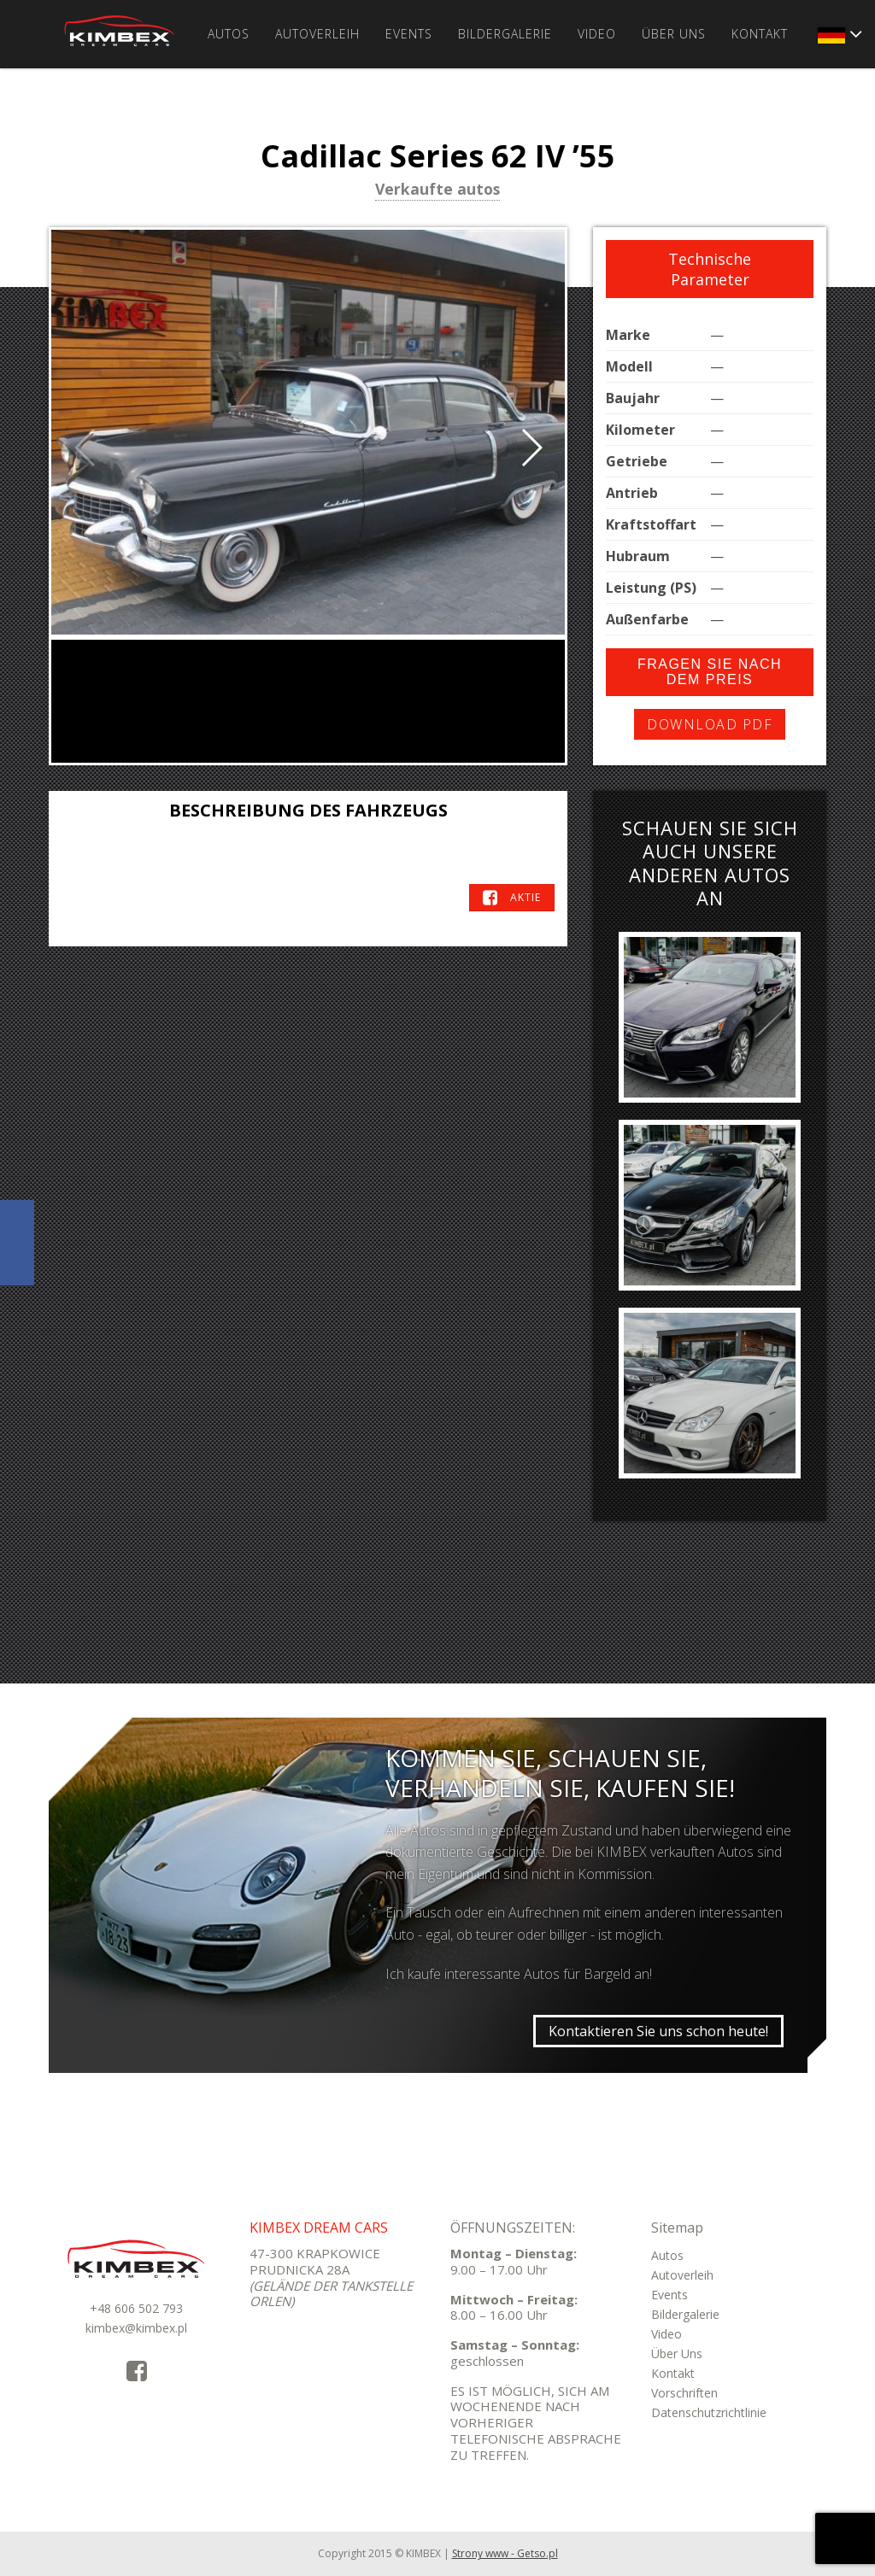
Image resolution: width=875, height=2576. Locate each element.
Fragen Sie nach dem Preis (709, 672)
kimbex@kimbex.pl (136, 2328)
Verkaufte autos (437, 190)
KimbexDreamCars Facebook (17, 1242)
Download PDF (709, 724)
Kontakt (759, 34)
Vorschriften (684, 2393)
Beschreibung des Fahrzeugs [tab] (308, 810)
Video (597, 34)
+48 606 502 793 (136, 2308)
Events (408, 34)
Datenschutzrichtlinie (708, 2412)
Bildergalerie (505, 34)
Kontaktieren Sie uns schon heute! (658, 2031)
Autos (229, 34)
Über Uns (674, 34)
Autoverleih (317, 34)
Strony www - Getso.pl (505, 2553)
